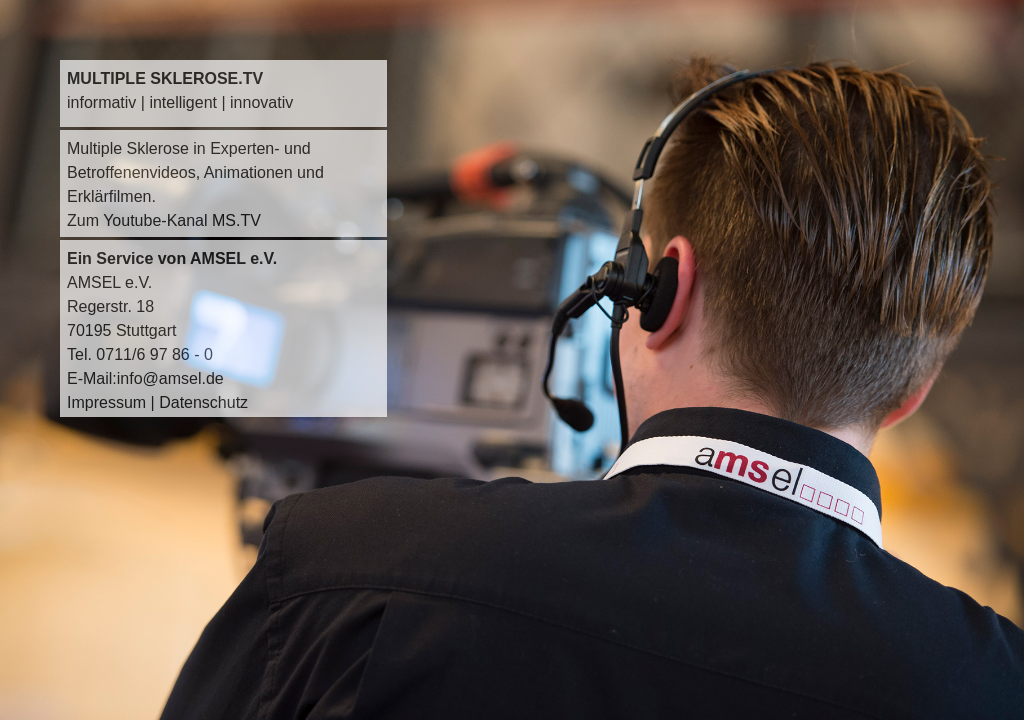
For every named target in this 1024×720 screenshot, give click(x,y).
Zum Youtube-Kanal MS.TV (164, 220)
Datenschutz (203, 402)
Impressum (106, 402)
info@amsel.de (170, 378)
